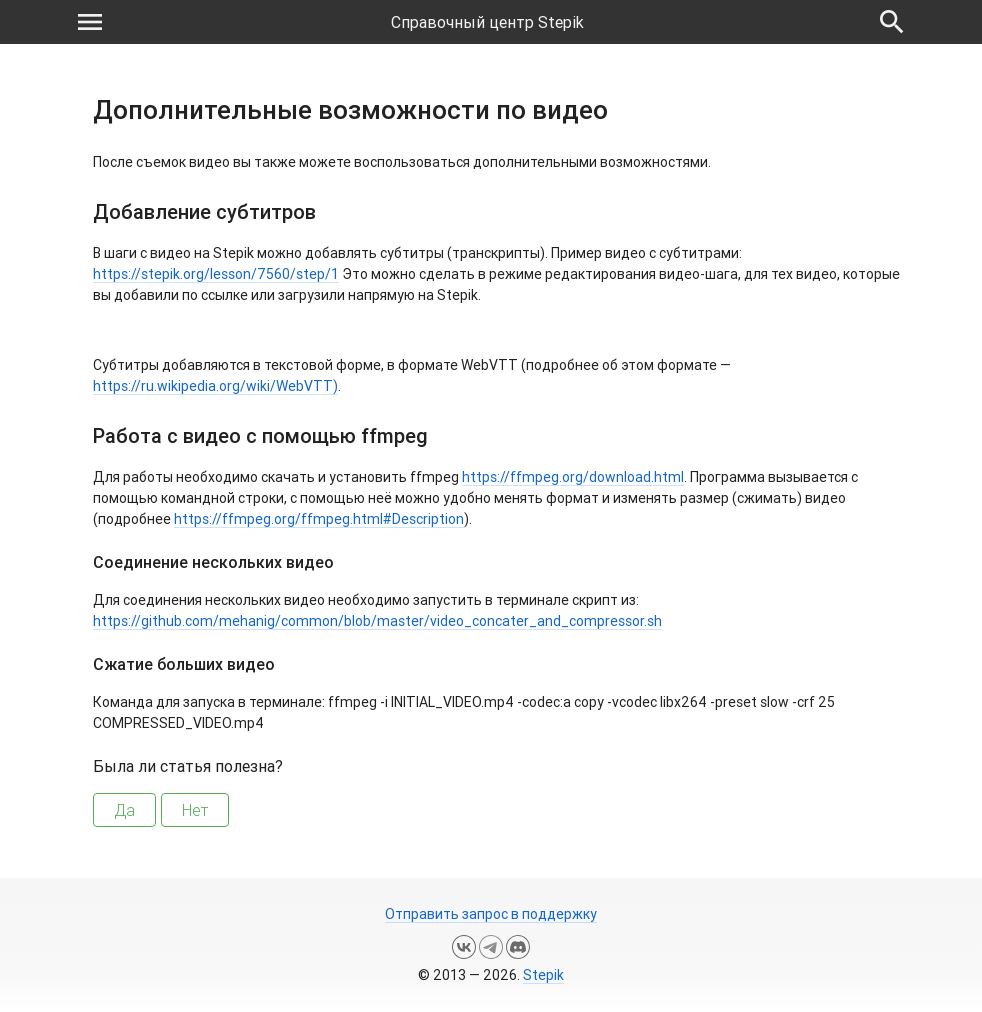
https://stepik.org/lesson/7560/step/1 (216, 274)
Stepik (543, 975)
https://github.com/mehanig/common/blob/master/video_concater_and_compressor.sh (377, 621)
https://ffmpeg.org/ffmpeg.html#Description (319, 519)
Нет (195, 810)
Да (124, 810)
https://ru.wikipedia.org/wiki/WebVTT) (215, 386)
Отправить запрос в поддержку (491, 914)
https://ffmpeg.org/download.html (573, 477)
